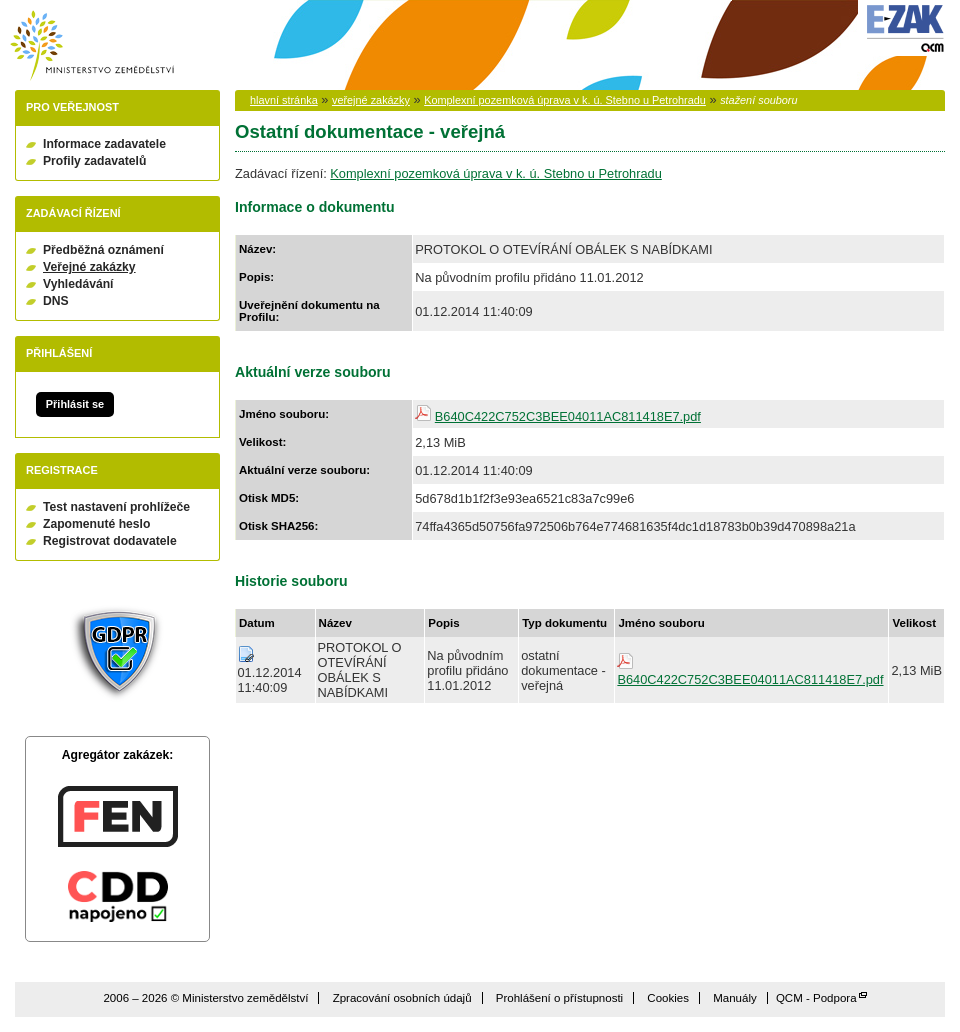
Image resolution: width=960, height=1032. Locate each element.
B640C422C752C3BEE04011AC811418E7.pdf (568, 416)
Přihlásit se (75, 404)
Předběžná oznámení (103, 250)
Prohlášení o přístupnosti (559, 998)
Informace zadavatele (104, 144)
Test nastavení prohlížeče (116, 507)
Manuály (735, 998)
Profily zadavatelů (94, 161)
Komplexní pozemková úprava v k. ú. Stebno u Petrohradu (565, 100)
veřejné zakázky (371, 100)
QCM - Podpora (816, 998)
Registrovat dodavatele (110, 541)
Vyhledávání (78, 284)
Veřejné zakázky (89, 267)
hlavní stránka (284, 100)
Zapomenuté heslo (96, 524)
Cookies (668, 998)
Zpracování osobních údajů (402, 998)
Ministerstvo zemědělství (92, 45)
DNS (56, 301)
